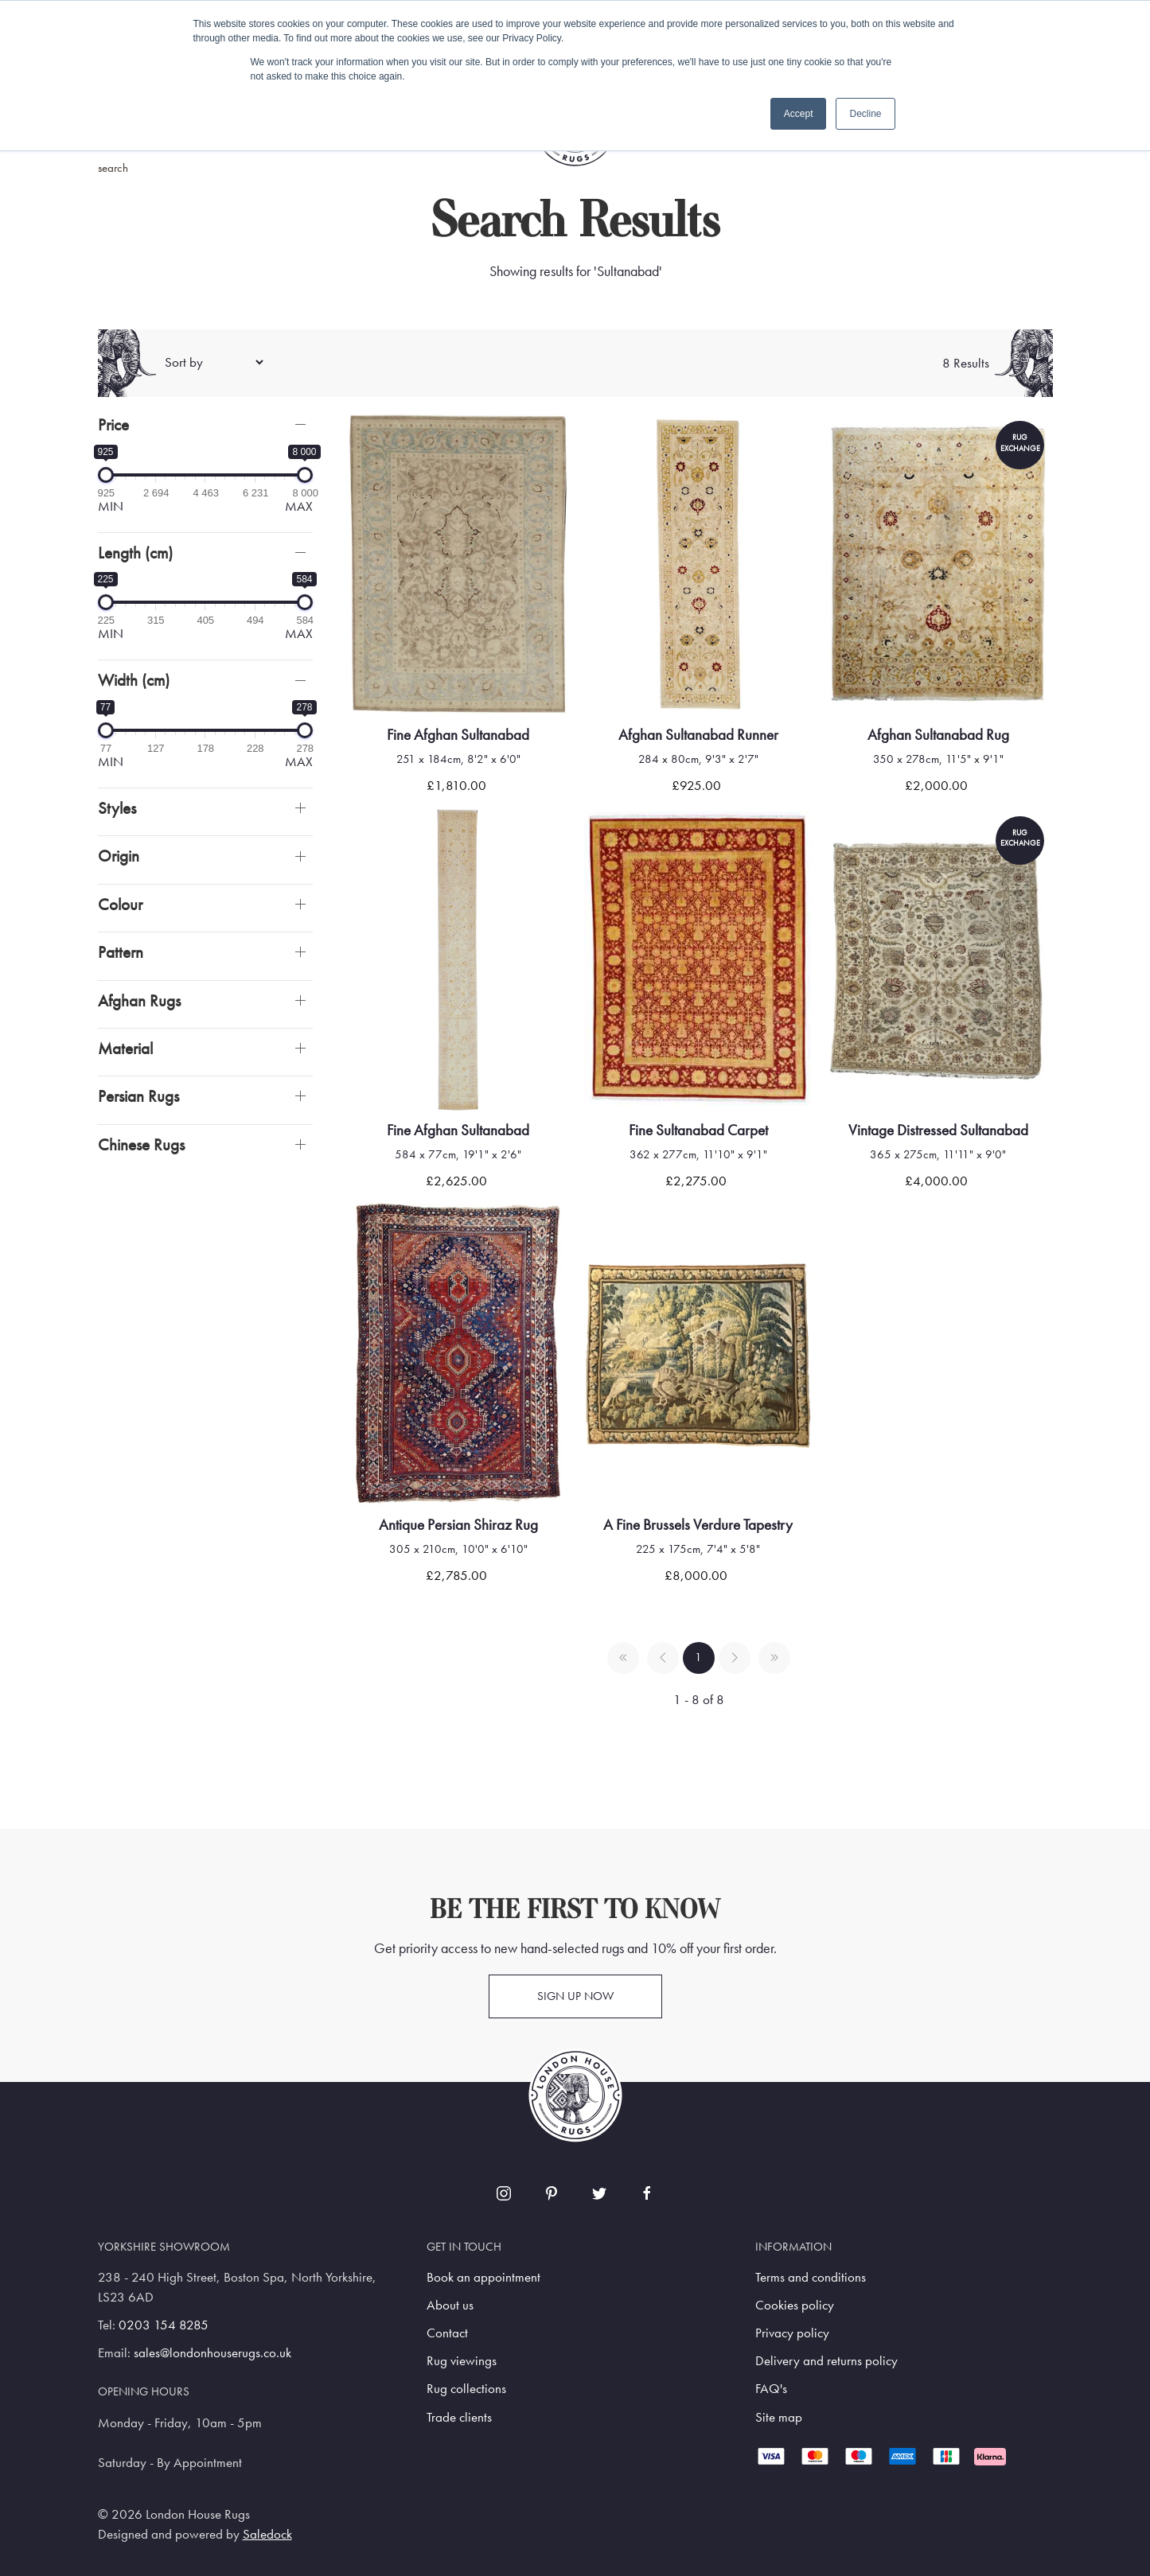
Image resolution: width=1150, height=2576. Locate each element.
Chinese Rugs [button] (141, 1144)
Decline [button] (865, 113)
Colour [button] (120, 904)
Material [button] (125, 1048)
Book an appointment (483, 2277)
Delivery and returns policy (826, 2360)
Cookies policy (794, 2305)
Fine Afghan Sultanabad (458, 735)
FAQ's (771, 2388)
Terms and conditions (810, 2277)
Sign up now (575, 1996)
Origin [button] (118, 855)
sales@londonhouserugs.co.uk (212, 2352)
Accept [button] (798, 113)
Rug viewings (462, 2360)
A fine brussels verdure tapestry (698, 1525)
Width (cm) (134, 680)
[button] (205, 424)
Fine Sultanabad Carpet (698, 1130)
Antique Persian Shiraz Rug (458, 1525)
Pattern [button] (120, 952)
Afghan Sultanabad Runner (698, 735)
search (113, 168)
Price (113, 424)
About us (450, 2305)
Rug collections (466, 2388)
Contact (447, 2333)
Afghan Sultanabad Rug (938, 735)
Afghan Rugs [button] (139, 1000)
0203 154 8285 (164, 2325)
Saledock (267, 2534)
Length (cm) (135, 552)
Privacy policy (792, 2333)
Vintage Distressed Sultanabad (938, 1130)
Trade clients (459, 2417)
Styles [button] (117, 808)
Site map (778, 2417)
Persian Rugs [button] (138, 1096)
